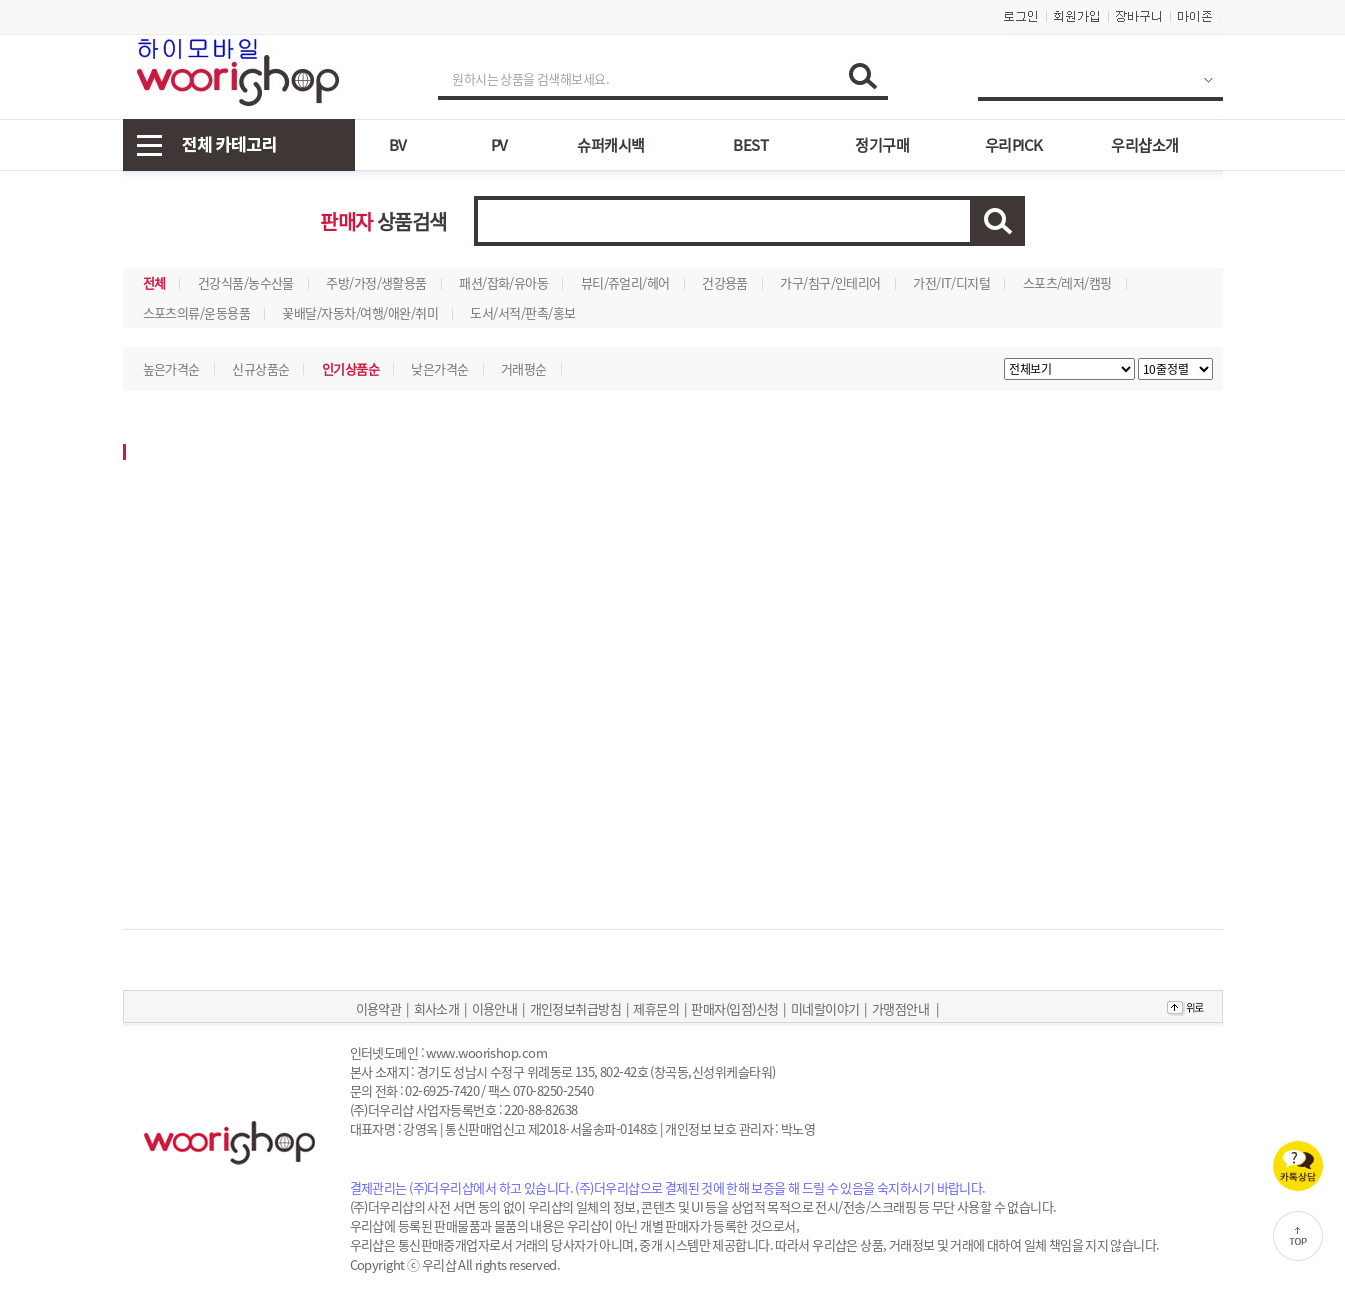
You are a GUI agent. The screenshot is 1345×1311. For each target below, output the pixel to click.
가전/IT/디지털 (951, 282)
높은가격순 (171, 368)
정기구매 (882, 145)
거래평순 (524, 368)
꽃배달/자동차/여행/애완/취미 (360, 312)
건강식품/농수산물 (246, 282)
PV (499, 145)
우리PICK (1014, 145)
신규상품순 (260, 368)
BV (398, 145)
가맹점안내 (900, 1008)
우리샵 (439, 1264)
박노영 (798, 1128)
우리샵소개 (1144, 145)
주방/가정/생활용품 (376, 282)
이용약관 (379, 1008)
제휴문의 (656, 1008)
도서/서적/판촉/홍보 (522, 312)
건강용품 (725, 282)
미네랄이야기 (825, 1008)
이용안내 (495, 1008)
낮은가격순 (439, 368)
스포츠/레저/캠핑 (1067, 282)
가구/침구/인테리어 (830, 282)
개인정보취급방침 (576, 1008)
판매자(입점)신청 (734, 1008)
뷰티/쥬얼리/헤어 (625, 282)
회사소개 (437, 1008)
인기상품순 (350, 368)
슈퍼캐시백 (610, 145)
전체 (154, 282)
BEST (750, 145)
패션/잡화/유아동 (503, 282)
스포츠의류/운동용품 (197, 312)
